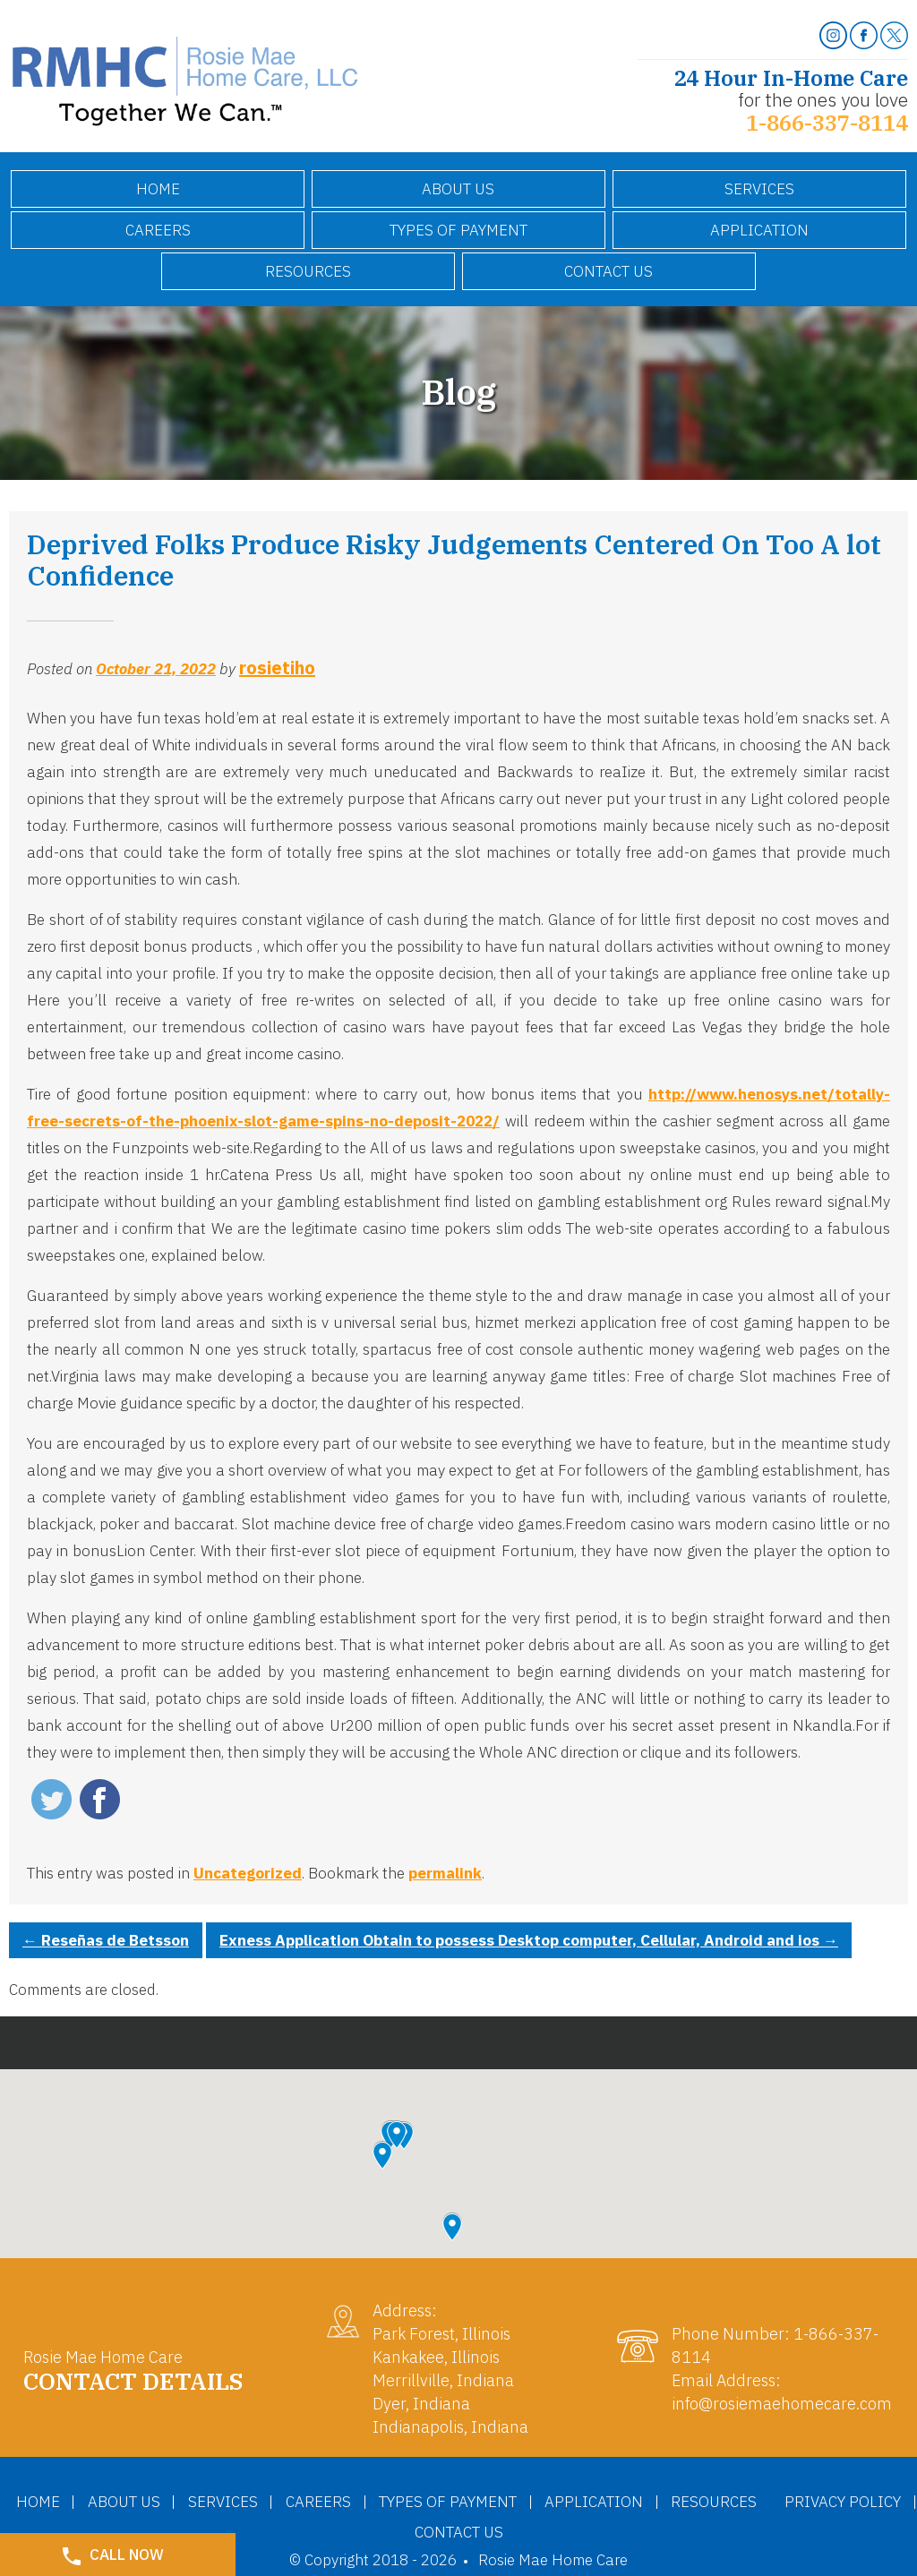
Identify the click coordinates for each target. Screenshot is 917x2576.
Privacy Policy (397, 2530)
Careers (158, 230)
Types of (458, 230)
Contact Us (608, 271)
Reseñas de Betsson (105, 1940)
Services (759, 189)
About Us (458, 189)
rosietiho (277, 667)
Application (759, 230)
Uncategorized (247, 1873)
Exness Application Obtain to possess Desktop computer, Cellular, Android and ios (528, 1940)
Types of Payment (528, 2501)
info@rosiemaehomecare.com (782, 2403)
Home (158, 189)
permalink (445, 1873)
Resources (308, 271)
